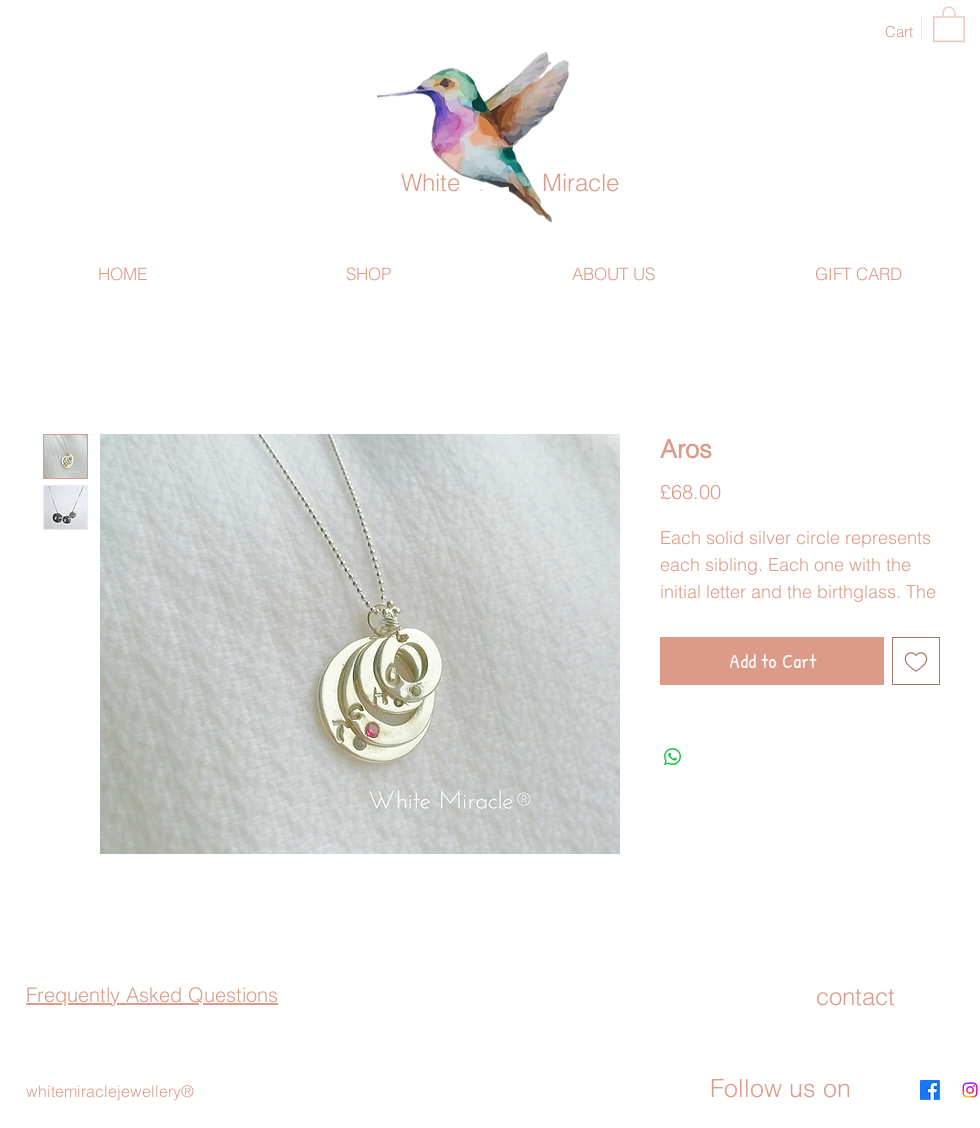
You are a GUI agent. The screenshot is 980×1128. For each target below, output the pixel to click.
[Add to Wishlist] (916, 661)
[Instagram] (970, 1090)
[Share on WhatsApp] (673, 757)
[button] (949, 23)
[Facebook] (930, 1090)
